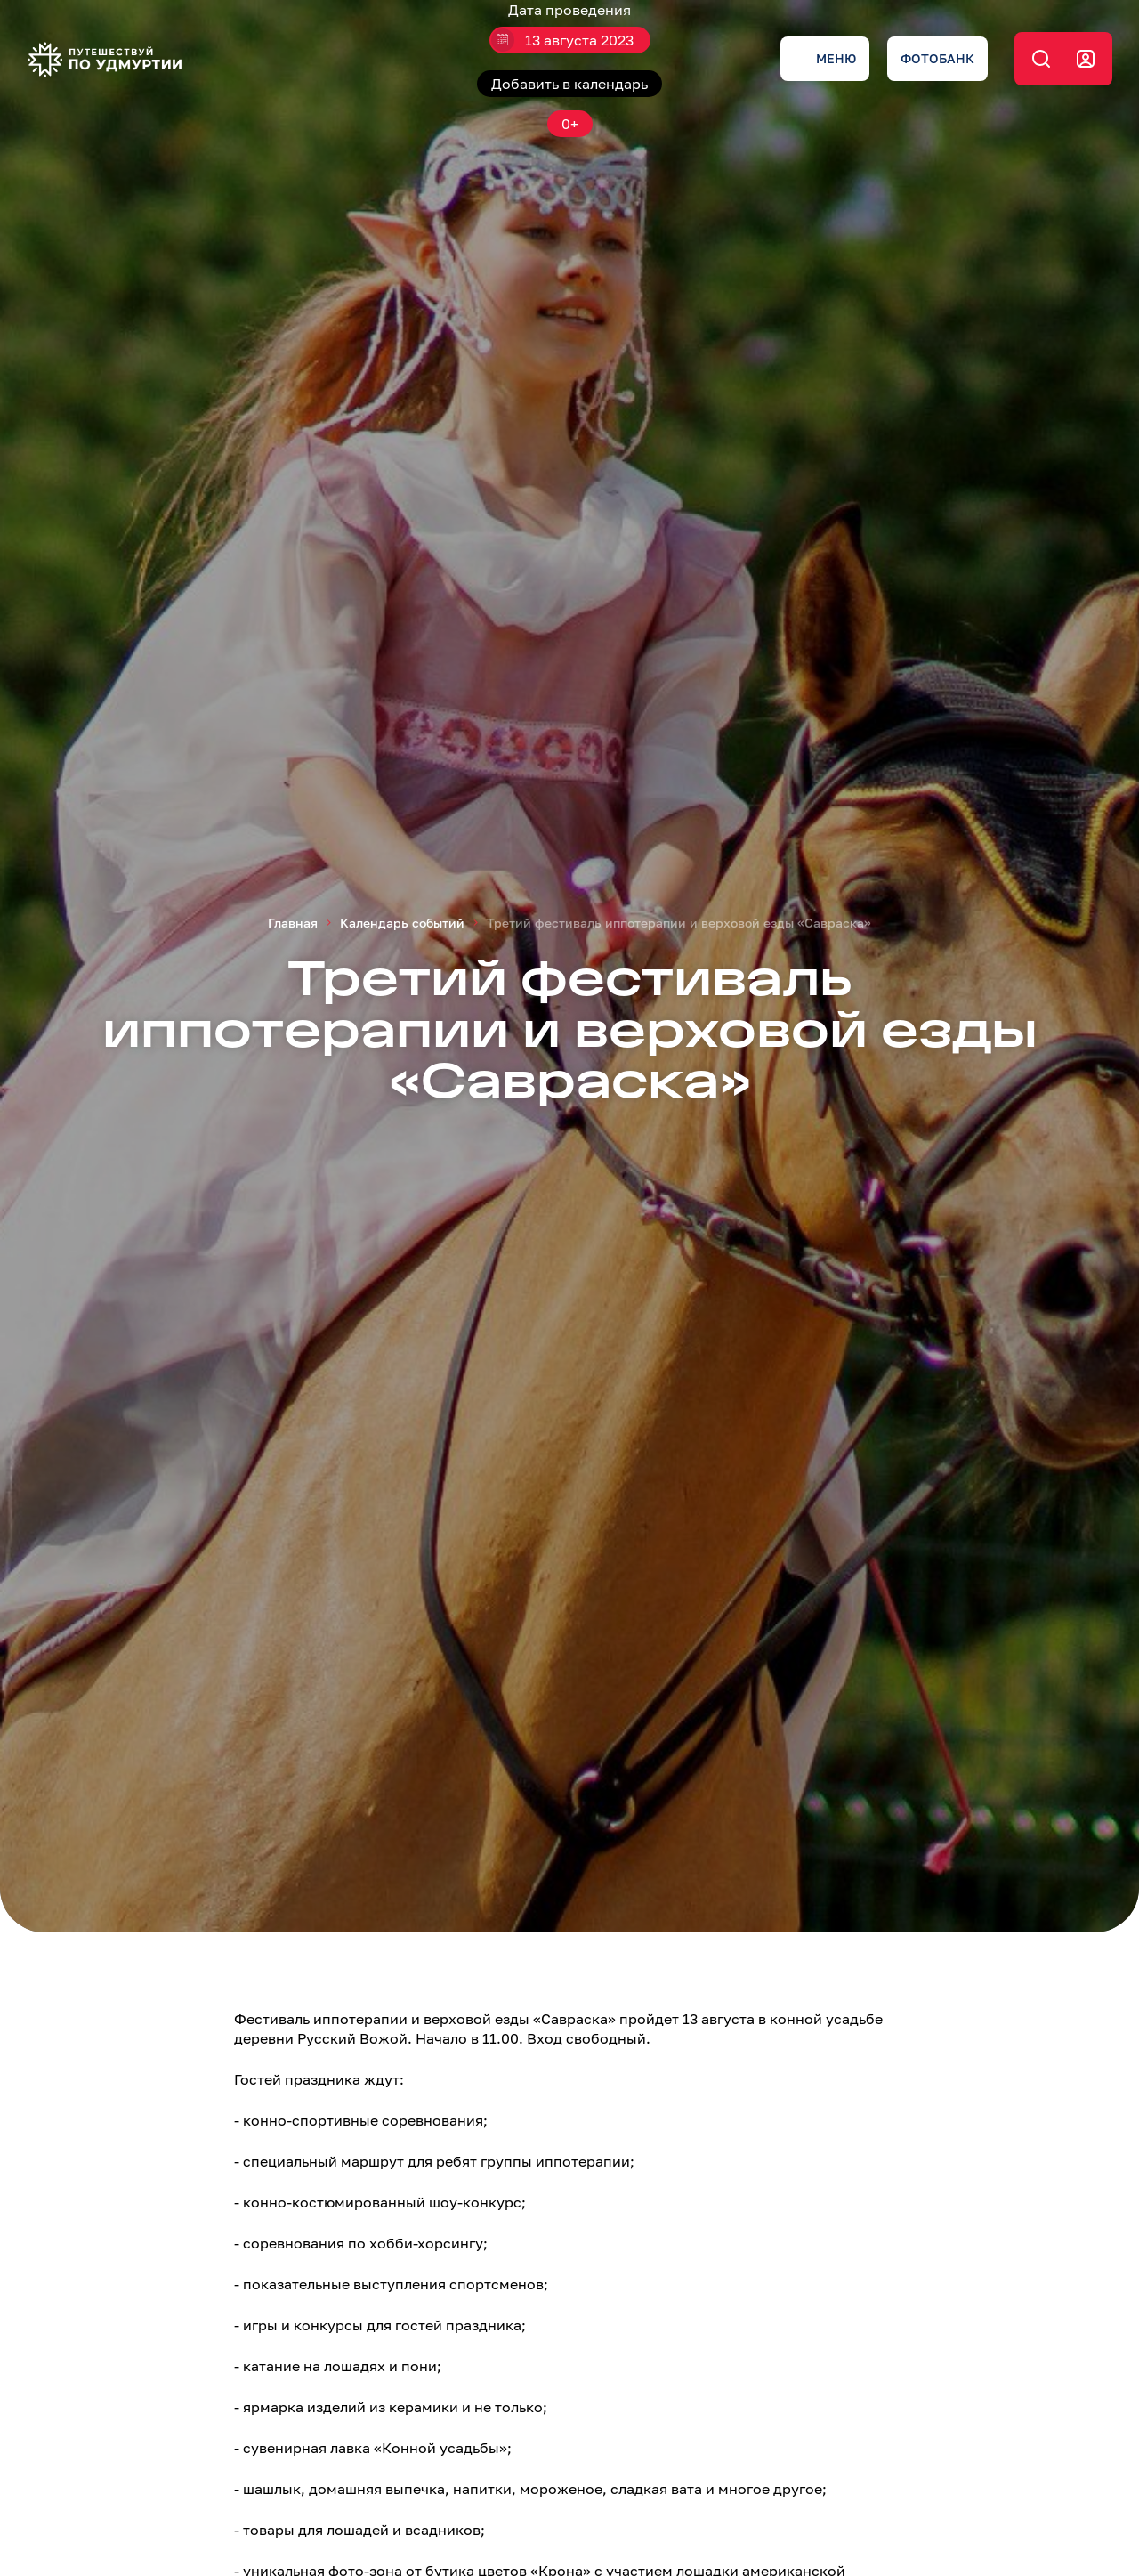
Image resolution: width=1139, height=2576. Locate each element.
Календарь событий (402, 922)
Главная (293, 922)
